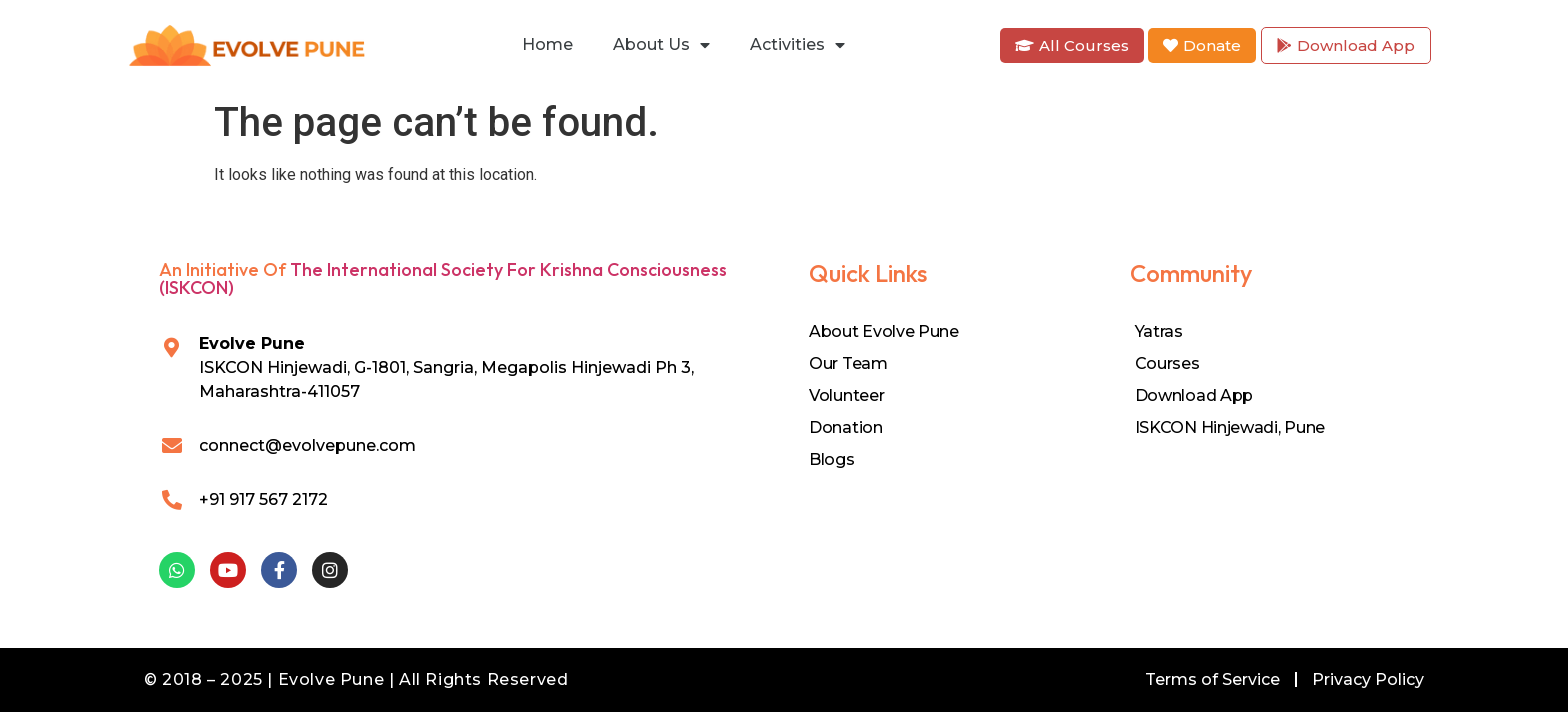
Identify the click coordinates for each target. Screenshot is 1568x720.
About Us (661, 45)
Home (547, 44)
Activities (797, 45)
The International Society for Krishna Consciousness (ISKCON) (443, 278)
